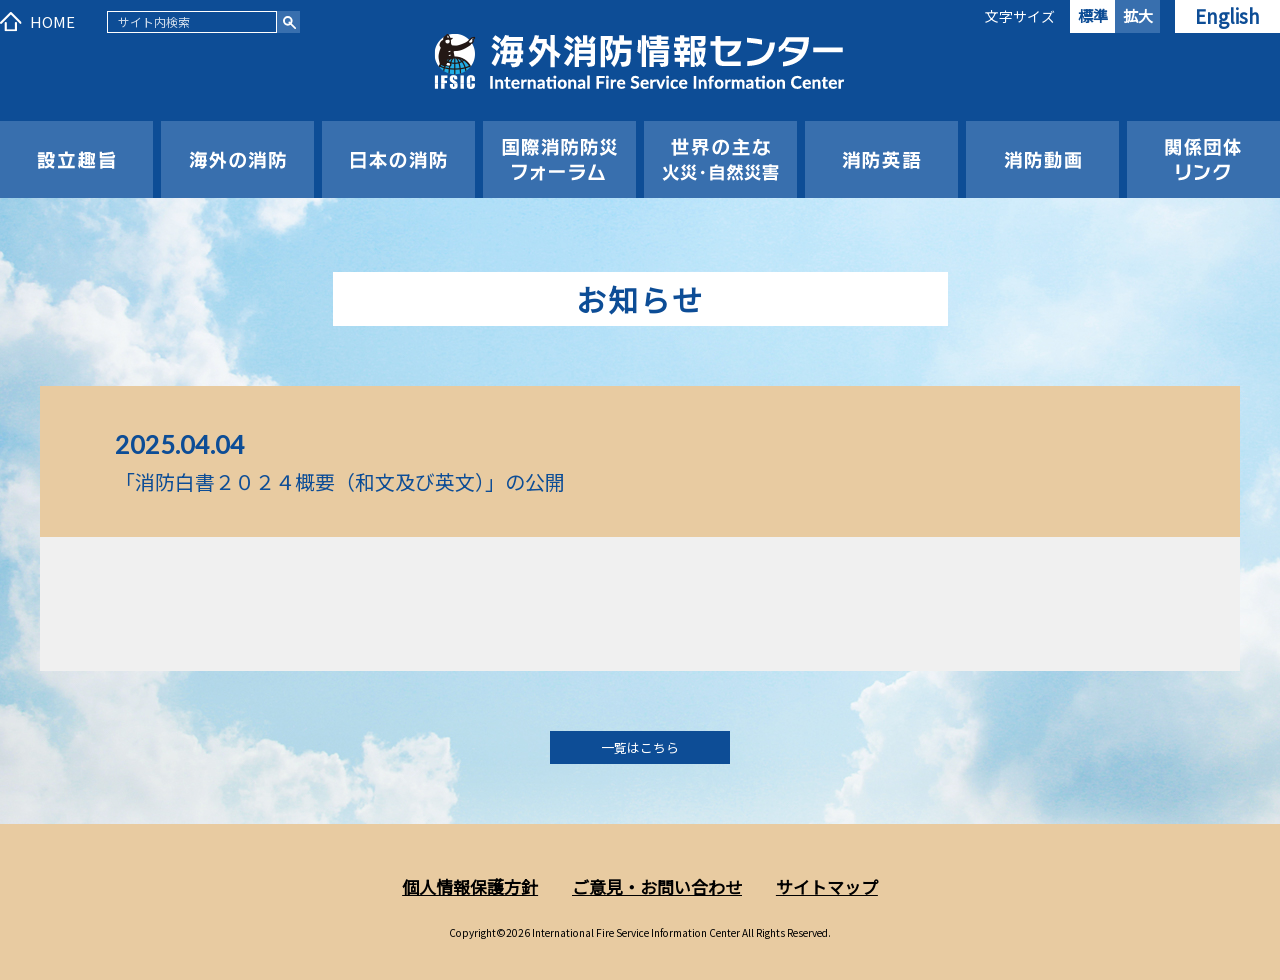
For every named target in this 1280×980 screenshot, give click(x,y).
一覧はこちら (640, 747)
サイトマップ (827, 886)
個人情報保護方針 (470, 886)
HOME (52, 21)
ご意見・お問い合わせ (657, 886)
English (1227, 15)
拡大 (1138, 15)
